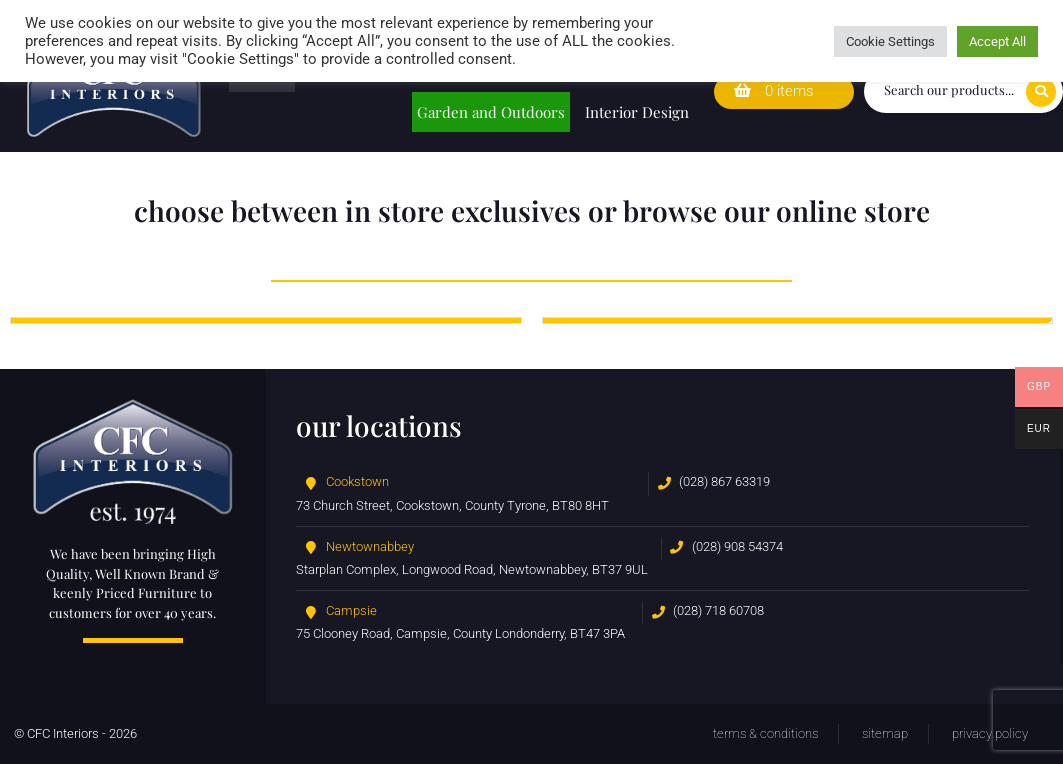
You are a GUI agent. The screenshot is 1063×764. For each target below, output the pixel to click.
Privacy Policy (990, 733)
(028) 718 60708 (718, 610)
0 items (774, 91)
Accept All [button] (997, 41)
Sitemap (885, 733)
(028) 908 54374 (737, 546)
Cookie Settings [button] (890, 41)
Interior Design (637, 112)
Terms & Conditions (765, 733)
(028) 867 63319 (724, 481)
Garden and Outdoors (491, 112)
